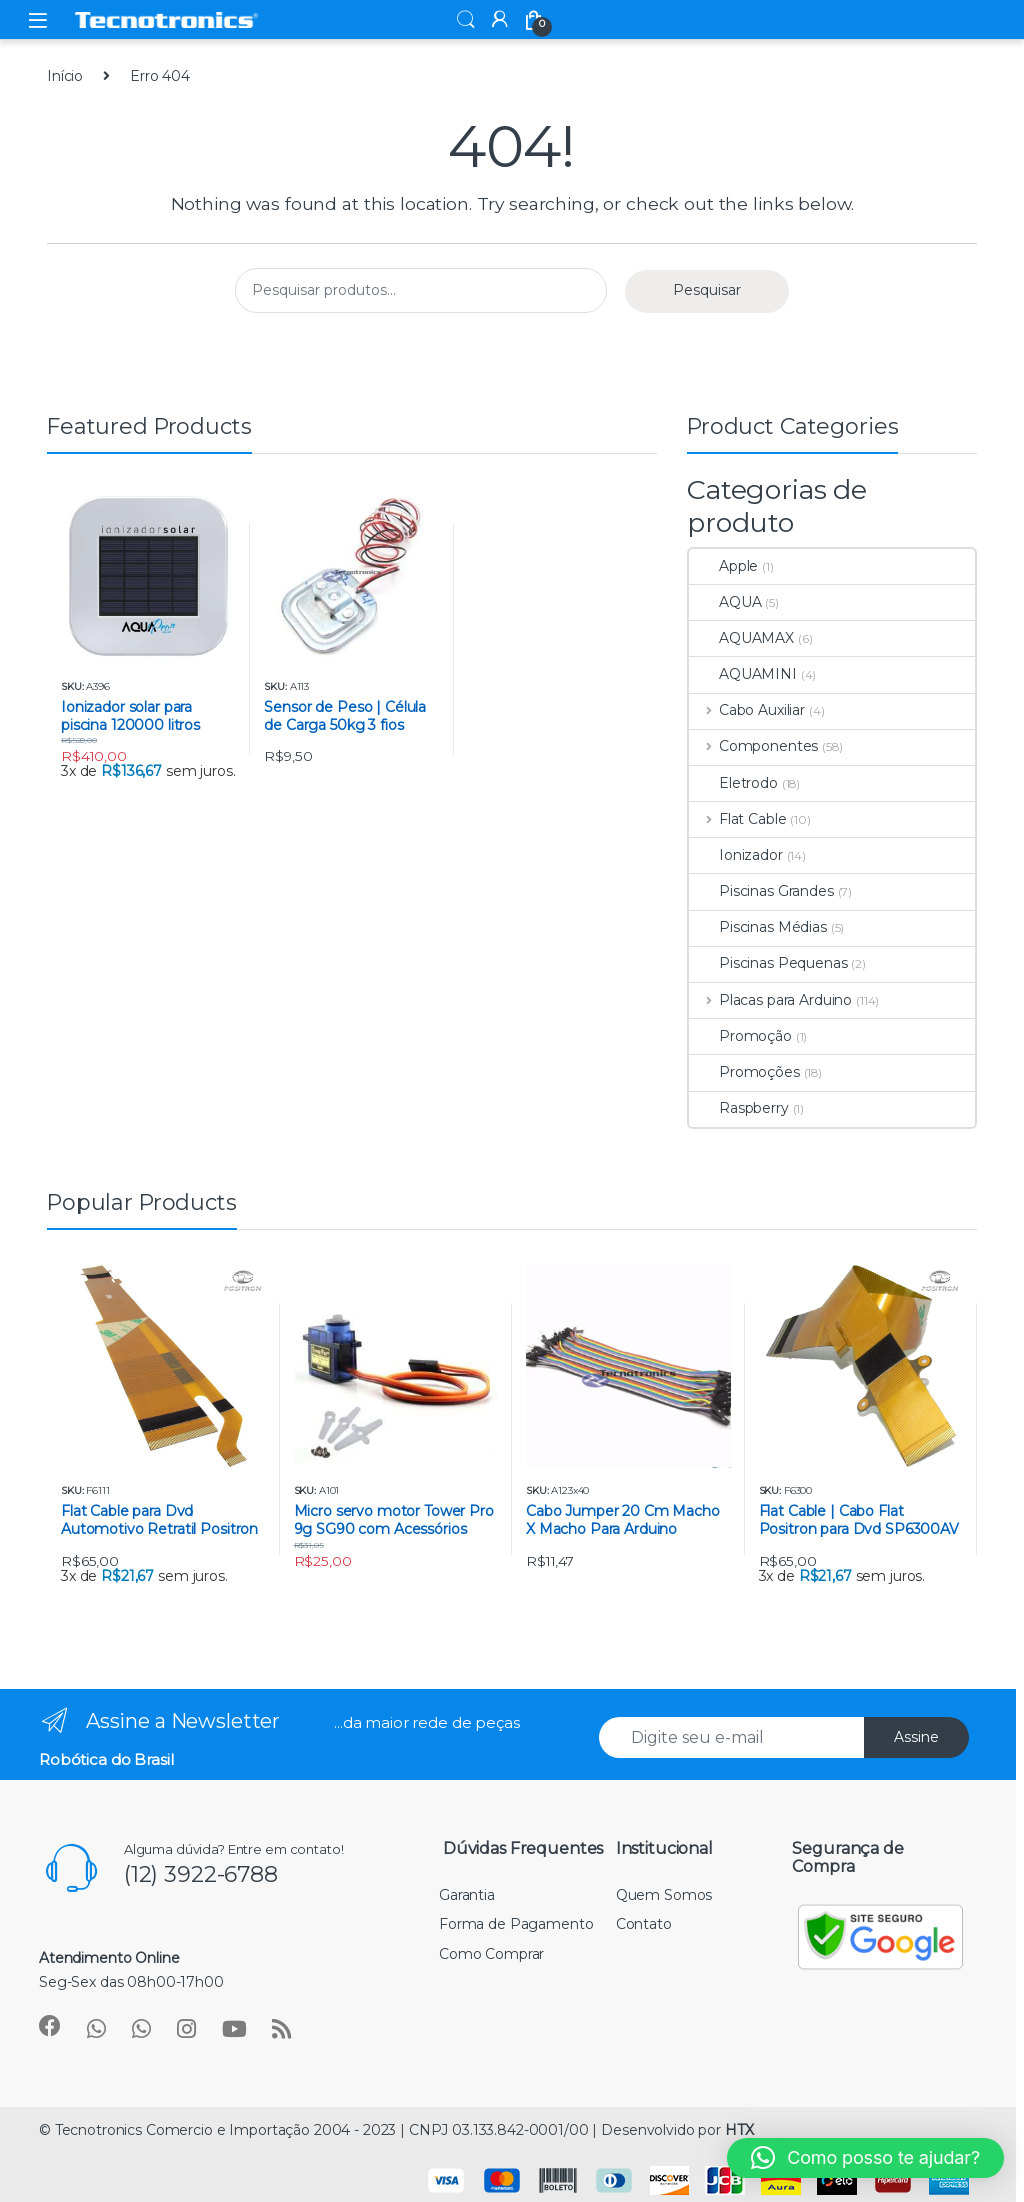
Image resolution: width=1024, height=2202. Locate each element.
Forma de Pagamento (516, 1924)
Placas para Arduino (770, 1000)
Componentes (753, 746)
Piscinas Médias (758, 927)
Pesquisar (707, 290)
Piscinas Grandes (761, 891)
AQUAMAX (741, 638)
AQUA (725, 602)
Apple (723, 566)
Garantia (467, 1895)
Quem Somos (664, 1895)
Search (466, 20)
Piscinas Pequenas (768, 963)
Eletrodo (733, 783)
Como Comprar (491, 1954)
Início (65, 76)
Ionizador (736, 855)
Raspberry (739, 1108)
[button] (865, 2158)
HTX (739, 2130)
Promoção (740, 1036)
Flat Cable (737, 819)
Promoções (744, 1072)
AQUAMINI (743, 674)
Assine (916, 1737)
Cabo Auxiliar (747, 710)
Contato (644, 1924)
